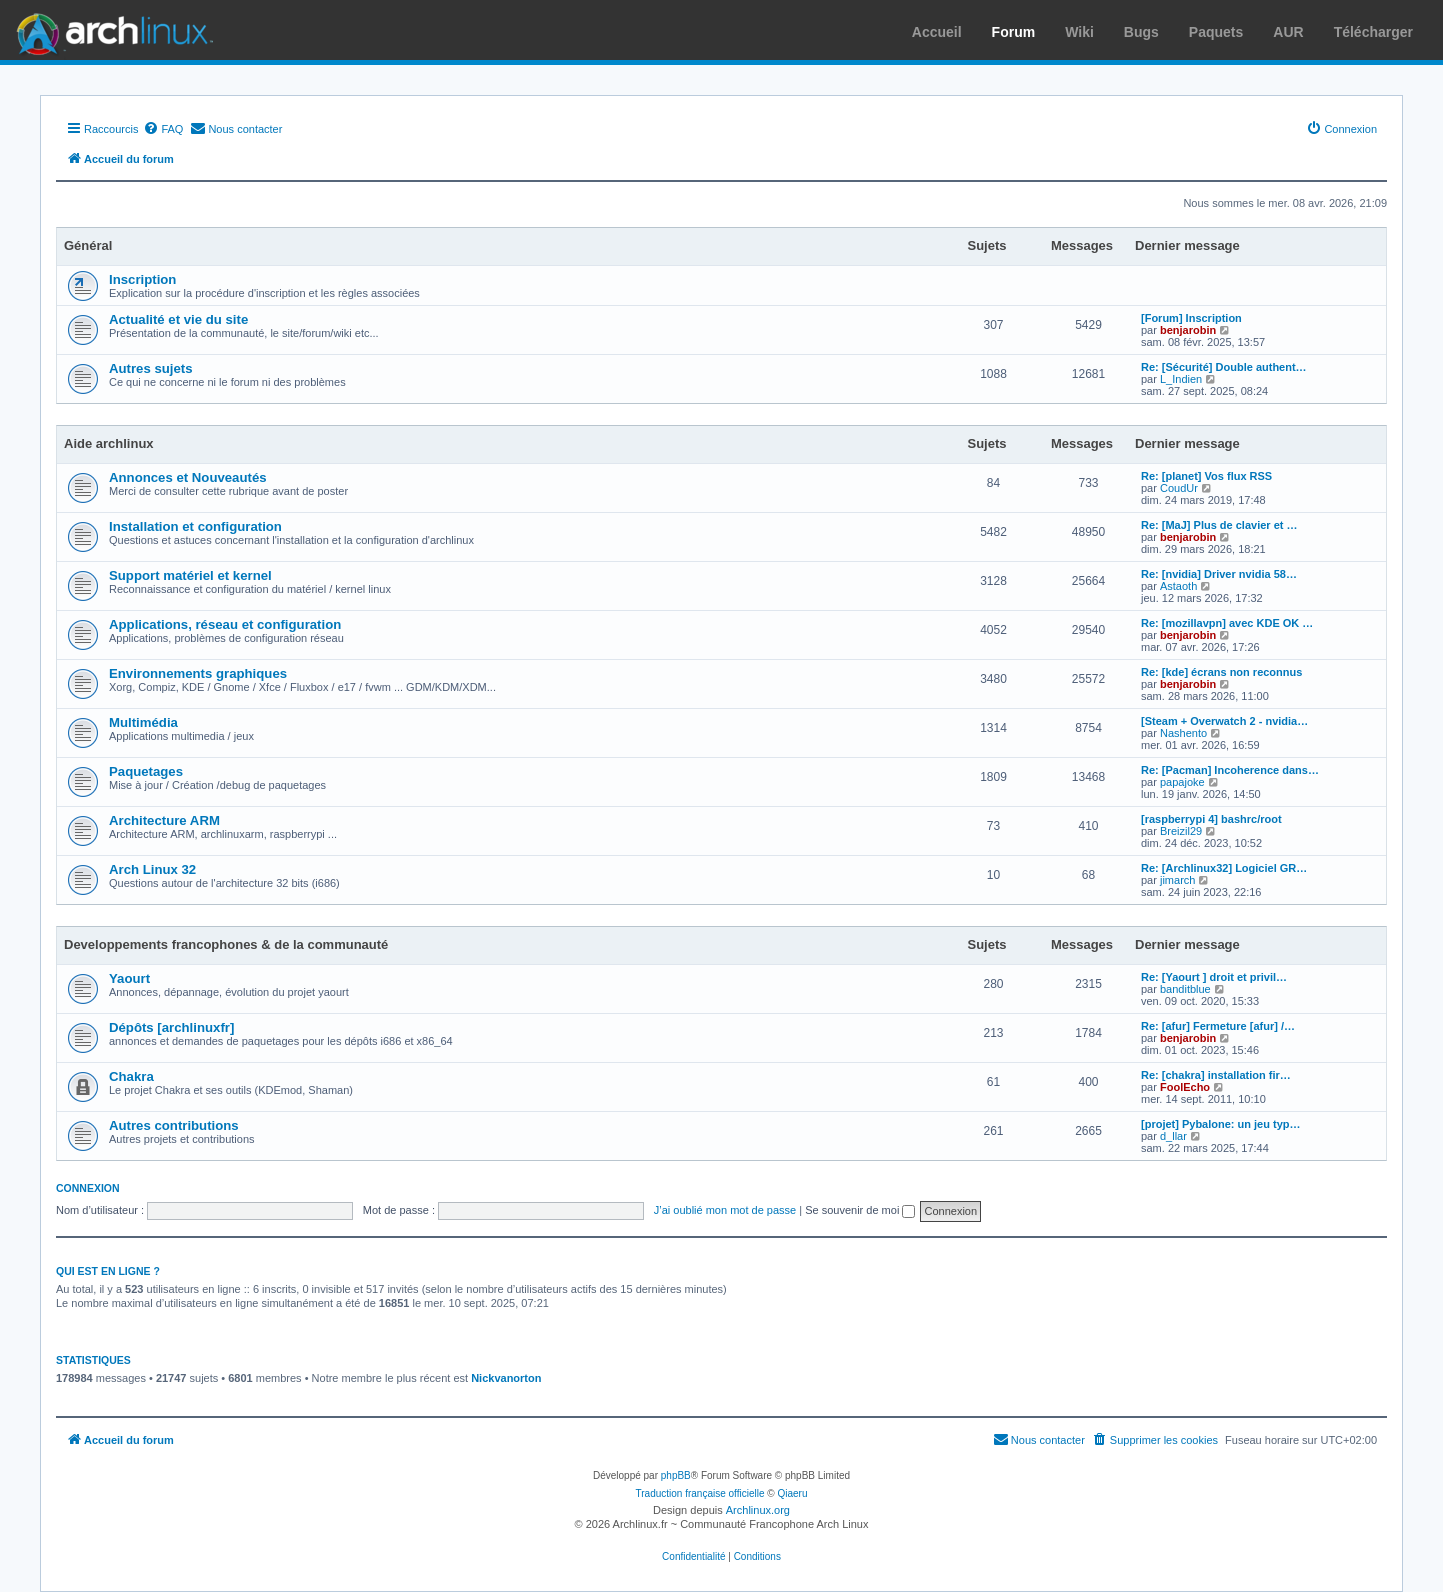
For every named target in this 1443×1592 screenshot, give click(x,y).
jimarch (1177, 880)
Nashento (1183, 733)
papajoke (1182, 782)
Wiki (1079, 32)
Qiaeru (792, 1493)
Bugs (1141, 32)
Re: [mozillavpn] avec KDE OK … (1227, 623)
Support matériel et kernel (190, 575)
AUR (1288, 32)
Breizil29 (1181, 831)
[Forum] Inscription (1191, 318)
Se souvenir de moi (860, 1210)
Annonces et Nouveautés (188, 477)
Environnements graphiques (198, 673)
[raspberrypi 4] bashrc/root (1211, 819)
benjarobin (1188, 330)
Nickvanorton (506, 1378)
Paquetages (146, 771)
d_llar (1173, 1136)
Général (88, 245)
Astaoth (1178, 586)
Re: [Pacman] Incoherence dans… (1230, 770)
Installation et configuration (195, 526)
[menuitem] (163, 129)
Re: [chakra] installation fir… (1216, 1075)
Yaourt (129, 978)
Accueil (937, 32)
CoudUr (1179, 488)
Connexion (88, 1188)
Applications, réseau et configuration (225, 624)
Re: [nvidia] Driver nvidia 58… (1219, 574)
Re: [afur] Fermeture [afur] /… (1218, 1026)
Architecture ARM (164, 820)
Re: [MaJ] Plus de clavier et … (1219, 525)
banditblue (1185, 989)
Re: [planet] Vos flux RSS (1206, 476)
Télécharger (1373, 32)
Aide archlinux (109, 443)
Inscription (142, 279)
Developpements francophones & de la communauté (226, 944)
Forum (1014, 32)
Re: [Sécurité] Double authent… (1224, 367)
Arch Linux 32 (152, 869)
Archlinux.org (758, 1510)
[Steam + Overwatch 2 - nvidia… (1224, 721)
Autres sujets (151, 368)
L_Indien (1181, 379)
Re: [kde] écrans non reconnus (1221, 672)
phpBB (676, 1475)
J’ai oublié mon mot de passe (725, 1210)
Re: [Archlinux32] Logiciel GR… (1224, 868)
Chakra (131, 1076)
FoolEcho (1185, 1087)
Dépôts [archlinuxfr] (171, 1027)
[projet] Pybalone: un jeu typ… (1221, 1124)
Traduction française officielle (700, 1493)
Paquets (1216, 32)
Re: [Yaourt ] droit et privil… (1214, 977)
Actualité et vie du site (178, 319)
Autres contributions (174, 1125)
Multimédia (143, 722)
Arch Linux (110, 30)
